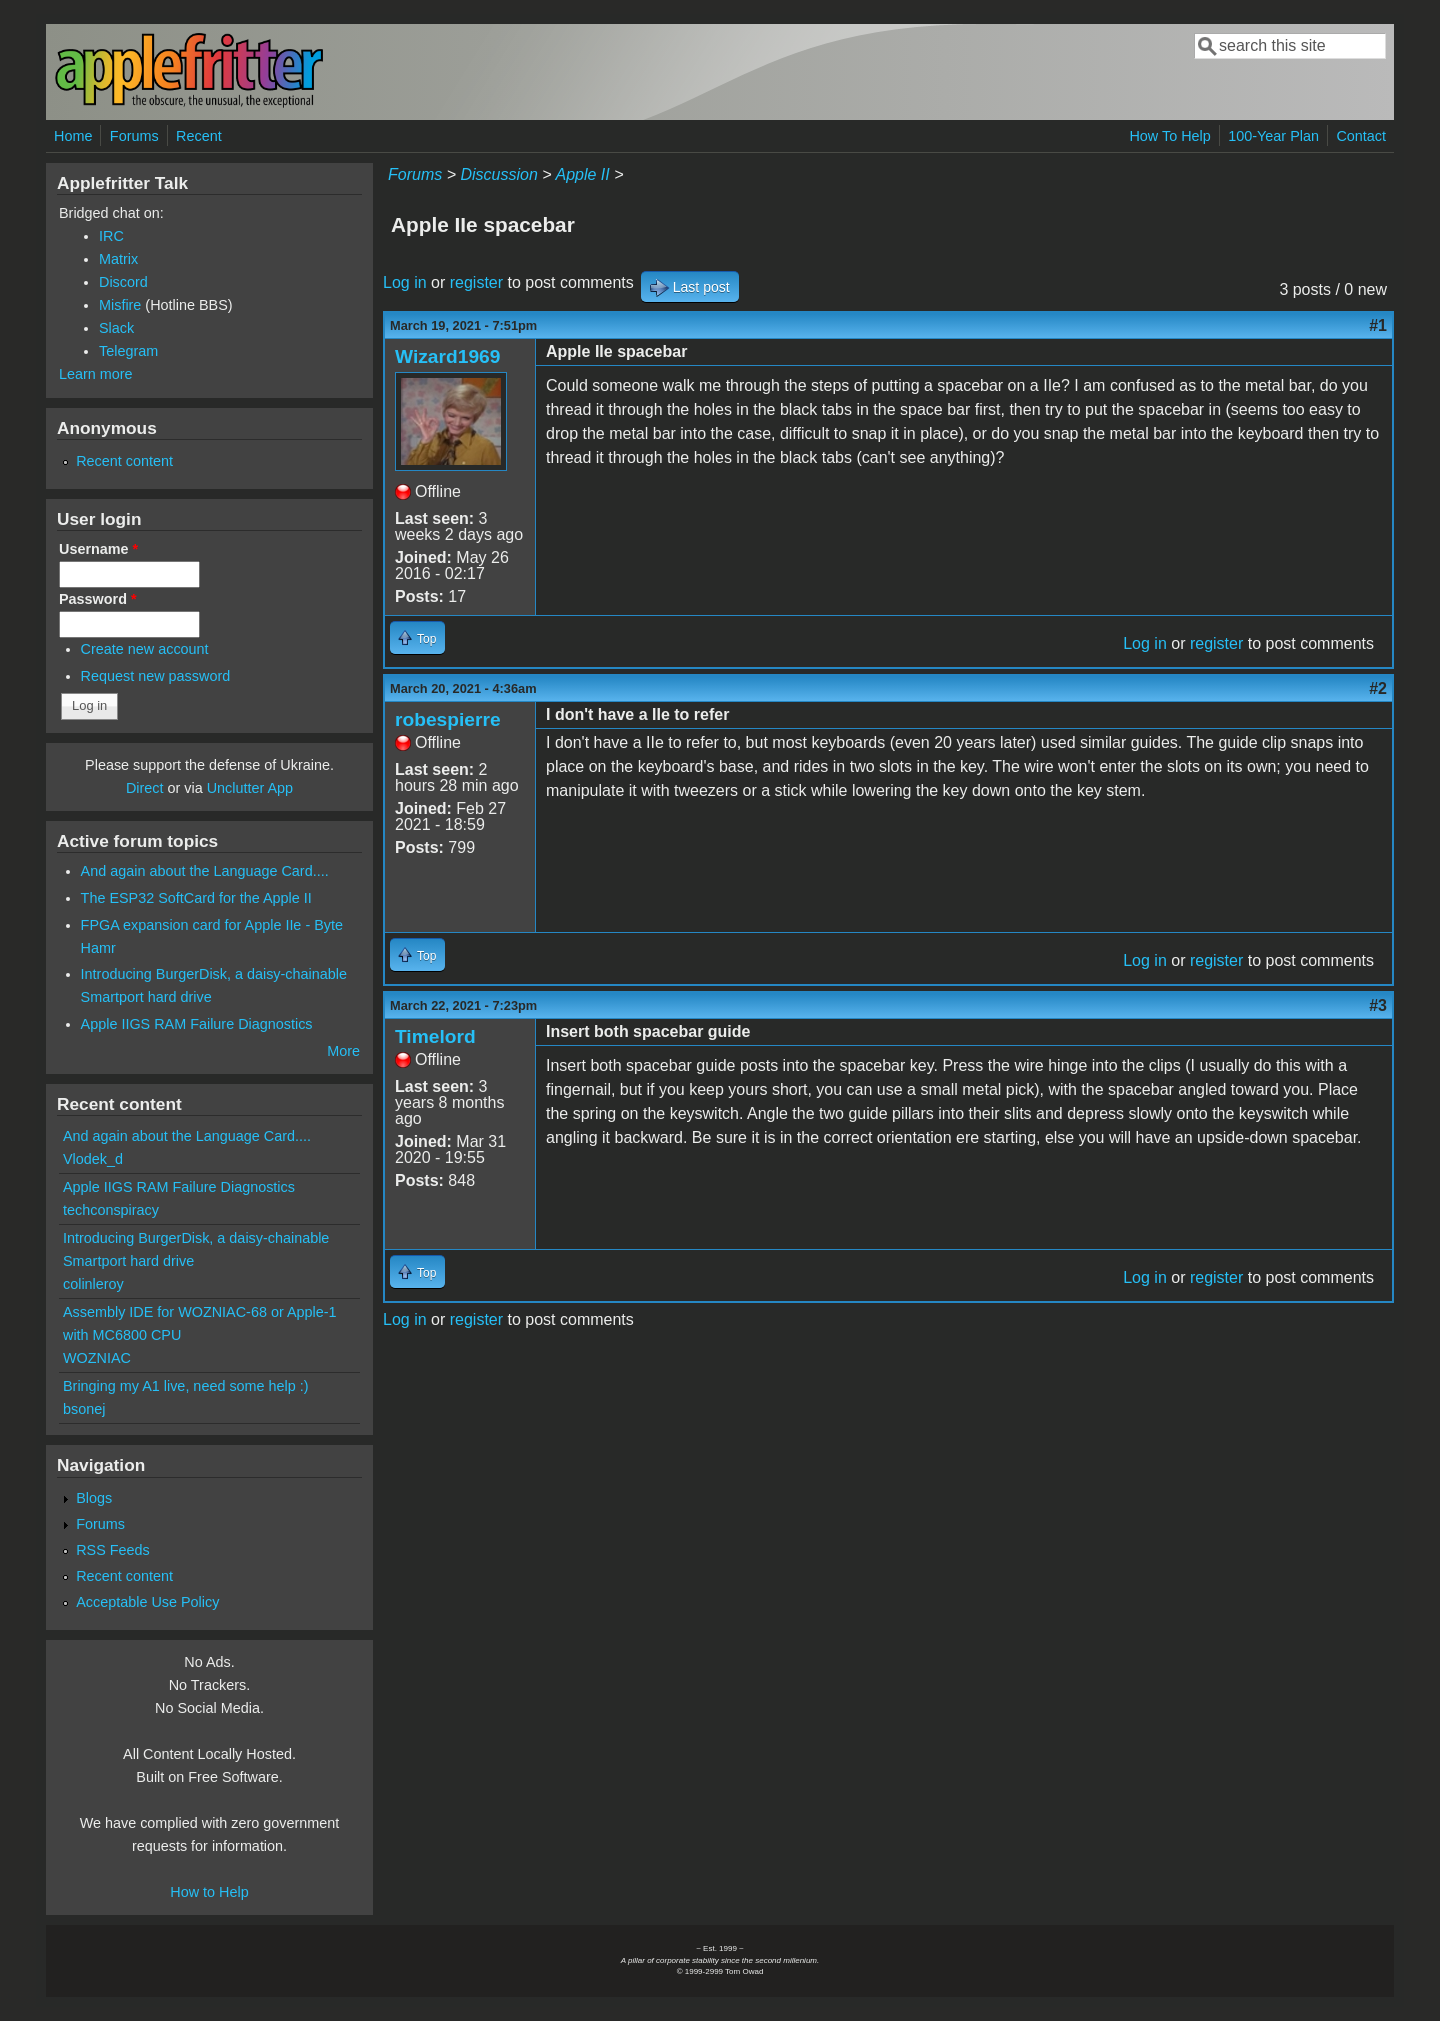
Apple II (582, 174)
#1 (1378, 325)
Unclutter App (250, 788)
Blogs (94, 1498)
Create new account (145, 649)
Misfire (120, 305)
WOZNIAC (97, 1358)
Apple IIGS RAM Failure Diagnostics (197, 1024)
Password (98, 599)
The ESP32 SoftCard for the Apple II (196, 898)
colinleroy (93, 1284)
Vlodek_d (93, 1159)
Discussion (498, 174)
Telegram (128, 351)
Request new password (156, 676)
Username (98, 549)
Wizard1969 (447, 356)
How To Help (1169, 136)
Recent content (124, 461)
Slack (116, 328)
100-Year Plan (1273, 136)
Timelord (435, 1036)
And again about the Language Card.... (205, 871)
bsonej (84, 1409)
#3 (1378, 1005)
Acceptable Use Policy (147, 1602)
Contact (1361, 136)
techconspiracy (111, 1210)
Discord (123, 282)
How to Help (209, 1892)
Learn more (96, 374)
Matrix (118, 259)
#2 (1378, 688)
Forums (134, 136)
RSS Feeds (113, 1550)
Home (73, 136)
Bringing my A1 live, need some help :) (186, 1386)
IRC (111, 236)
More (343, 1051)
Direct (145, 788)
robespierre (448, 719)
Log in (405, 282)
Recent (199, 136)
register (476, 282)
